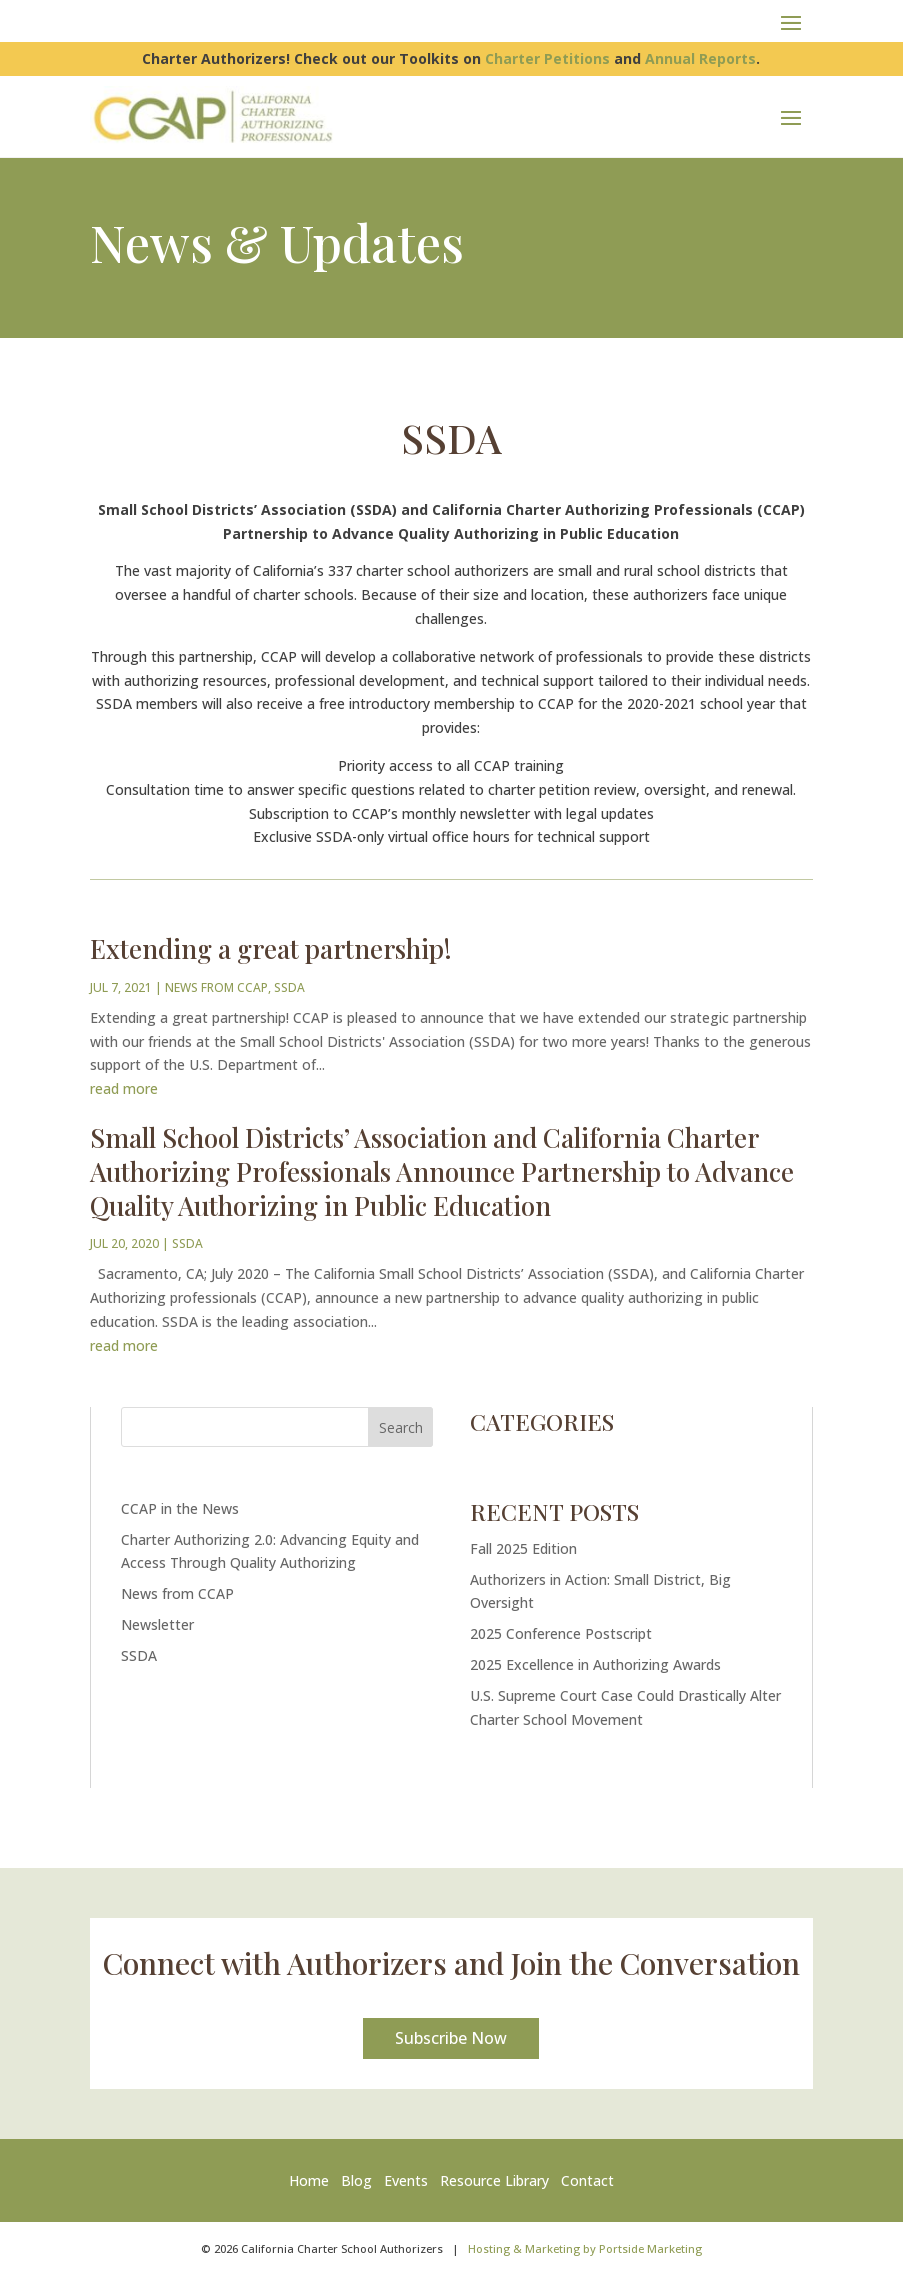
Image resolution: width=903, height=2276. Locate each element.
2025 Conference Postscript (561, 1633)
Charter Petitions (547, 58)
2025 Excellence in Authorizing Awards (595, 1664)
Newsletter (157, 1624)
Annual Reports (700, 58)
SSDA (289, 987)
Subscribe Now (451, 2038)
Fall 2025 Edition (523, 1548)
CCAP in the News (180, 1508)
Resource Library (494, 2180)
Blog (356, 2180)
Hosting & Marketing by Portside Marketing (585, 2248)
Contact (587, 2180)
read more (124, 1088)
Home (313, 2180)
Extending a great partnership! (271, 948)
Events (406, 2180)
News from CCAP (216, 987)
